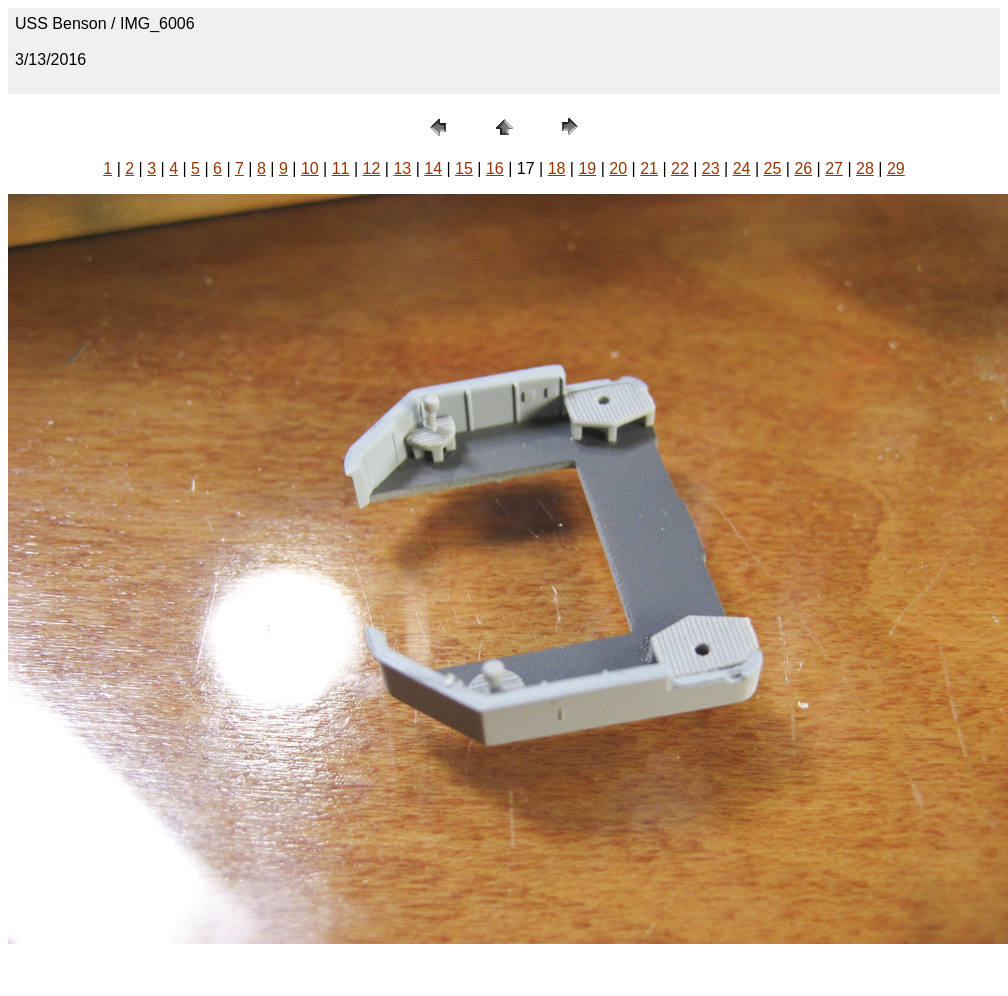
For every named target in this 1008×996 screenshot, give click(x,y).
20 (618, 168)
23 (711, 168)
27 (834, 168)
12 (372, 168)
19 (587, 168)
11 (341, 168)
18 (557, 168)
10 (310, 168)
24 (742, 168)
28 (865, 168)
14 (433, 168)
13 (402, 168)
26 (803, 168)
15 (464, 168)
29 (896, 168)
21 (649, 168)
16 (495, 168)
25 (773, 168)
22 (680, 168)
